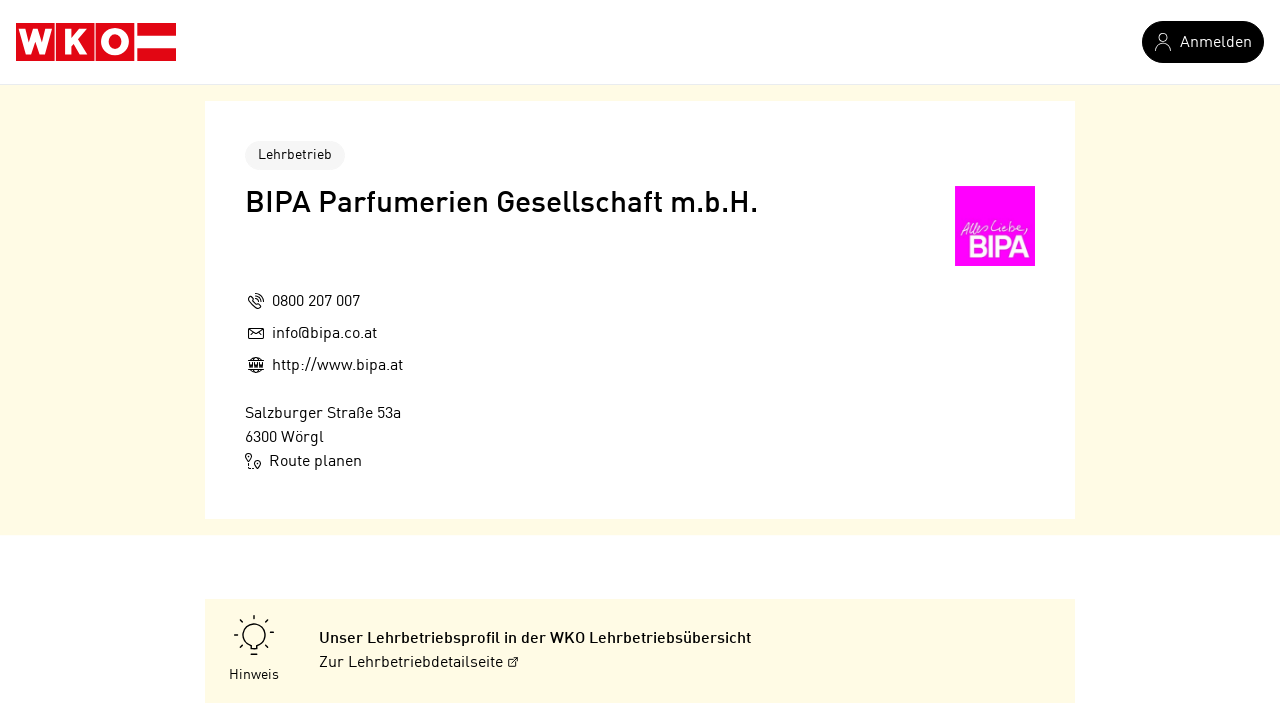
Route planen (303, 461)
